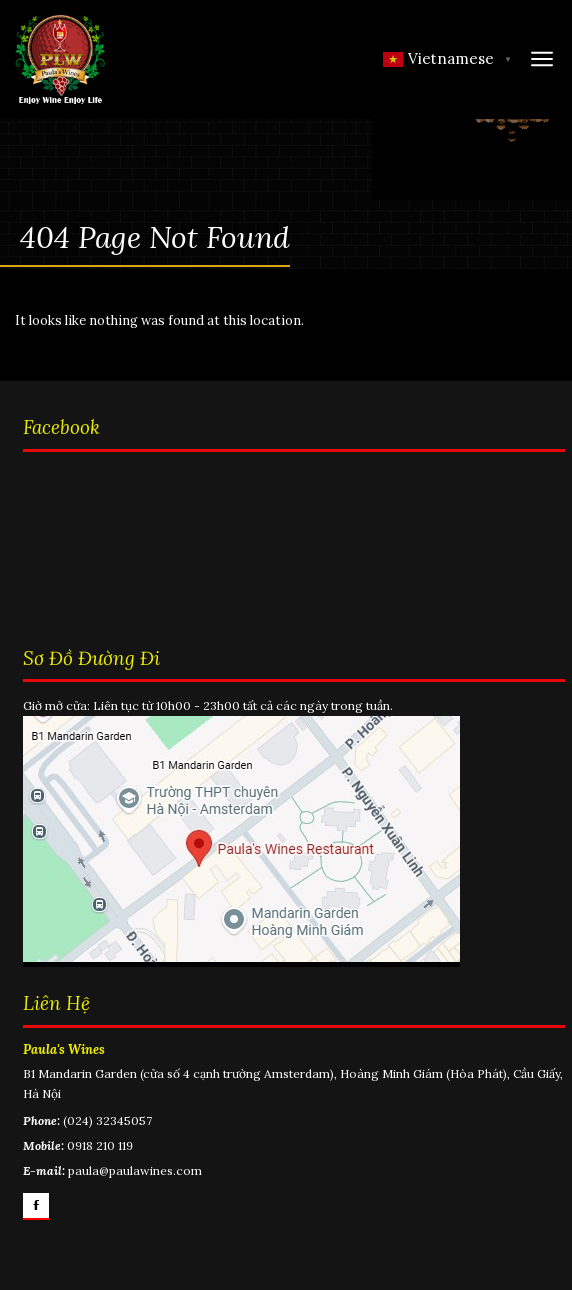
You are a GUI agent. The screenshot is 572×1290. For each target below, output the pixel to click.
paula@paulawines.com (135, 1170)
